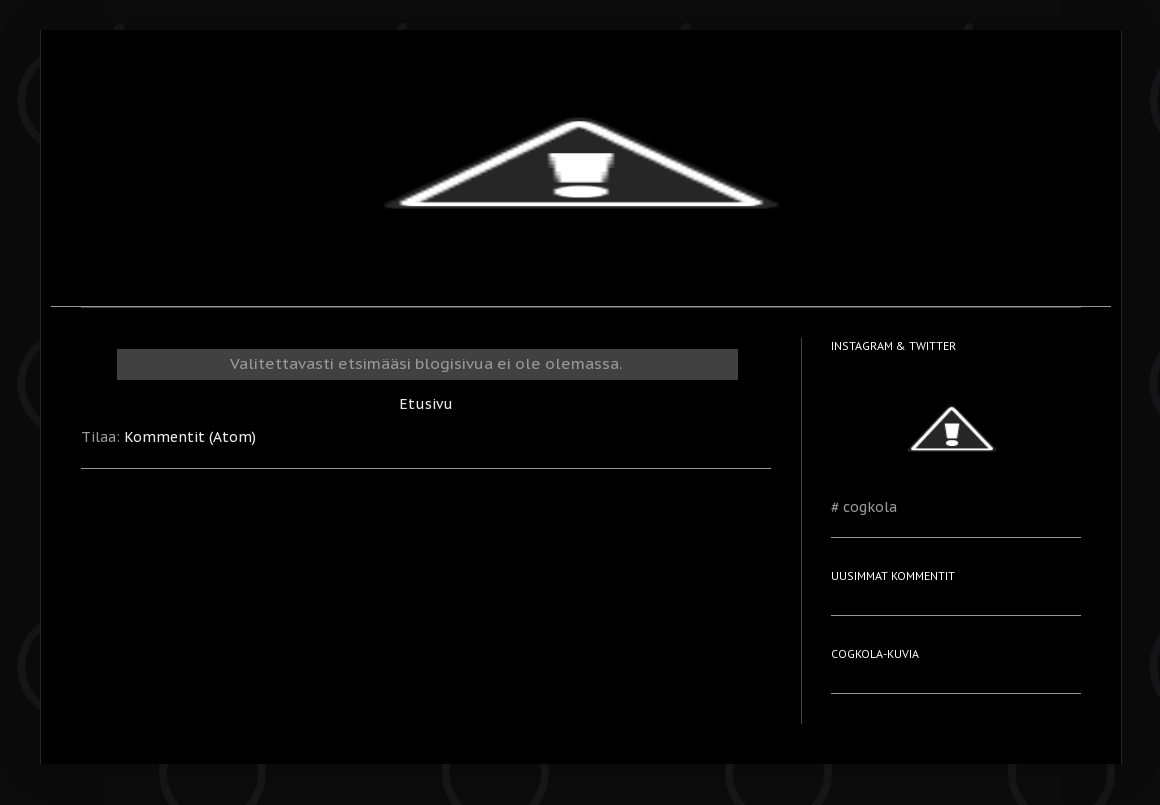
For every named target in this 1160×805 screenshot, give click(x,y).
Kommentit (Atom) (190, 437)
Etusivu (426, 404)
